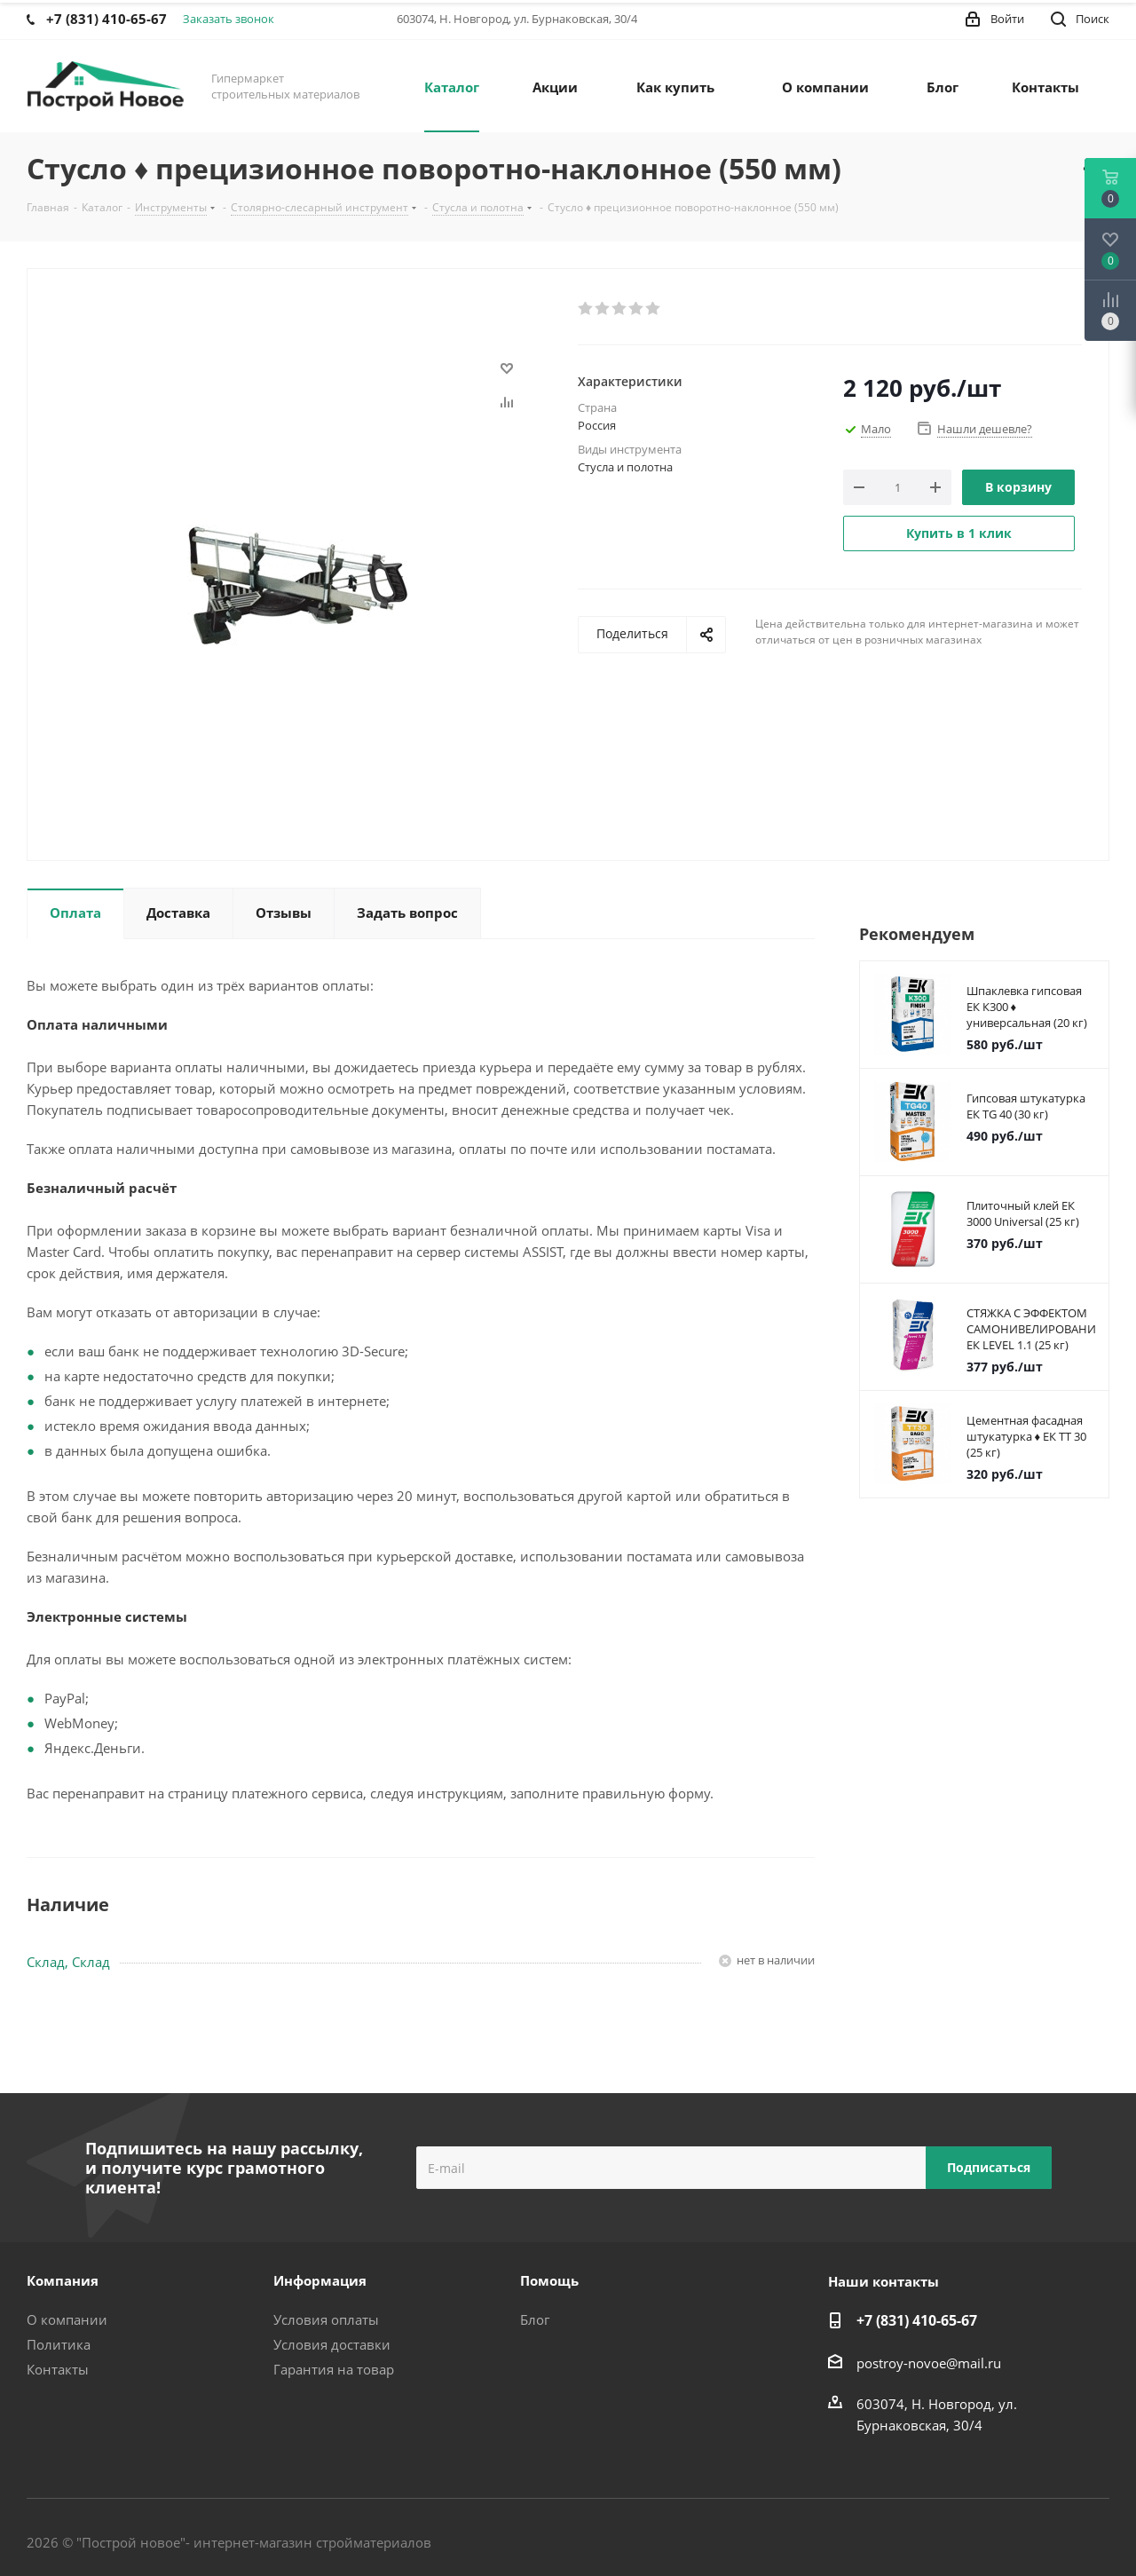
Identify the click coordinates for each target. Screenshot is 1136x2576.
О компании (67, 2319)
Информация (320, 2280)
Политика (59, 2344)
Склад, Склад (68, 1962)
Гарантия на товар (333, 2369)
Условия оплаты (326, 2319)
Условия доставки (331, 2344)
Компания (63, 2280)
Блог (534, 2319)
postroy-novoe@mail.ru (928, 2363)
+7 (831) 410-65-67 (916, 2320)
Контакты (58, 2369)
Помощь (549, 2280)
